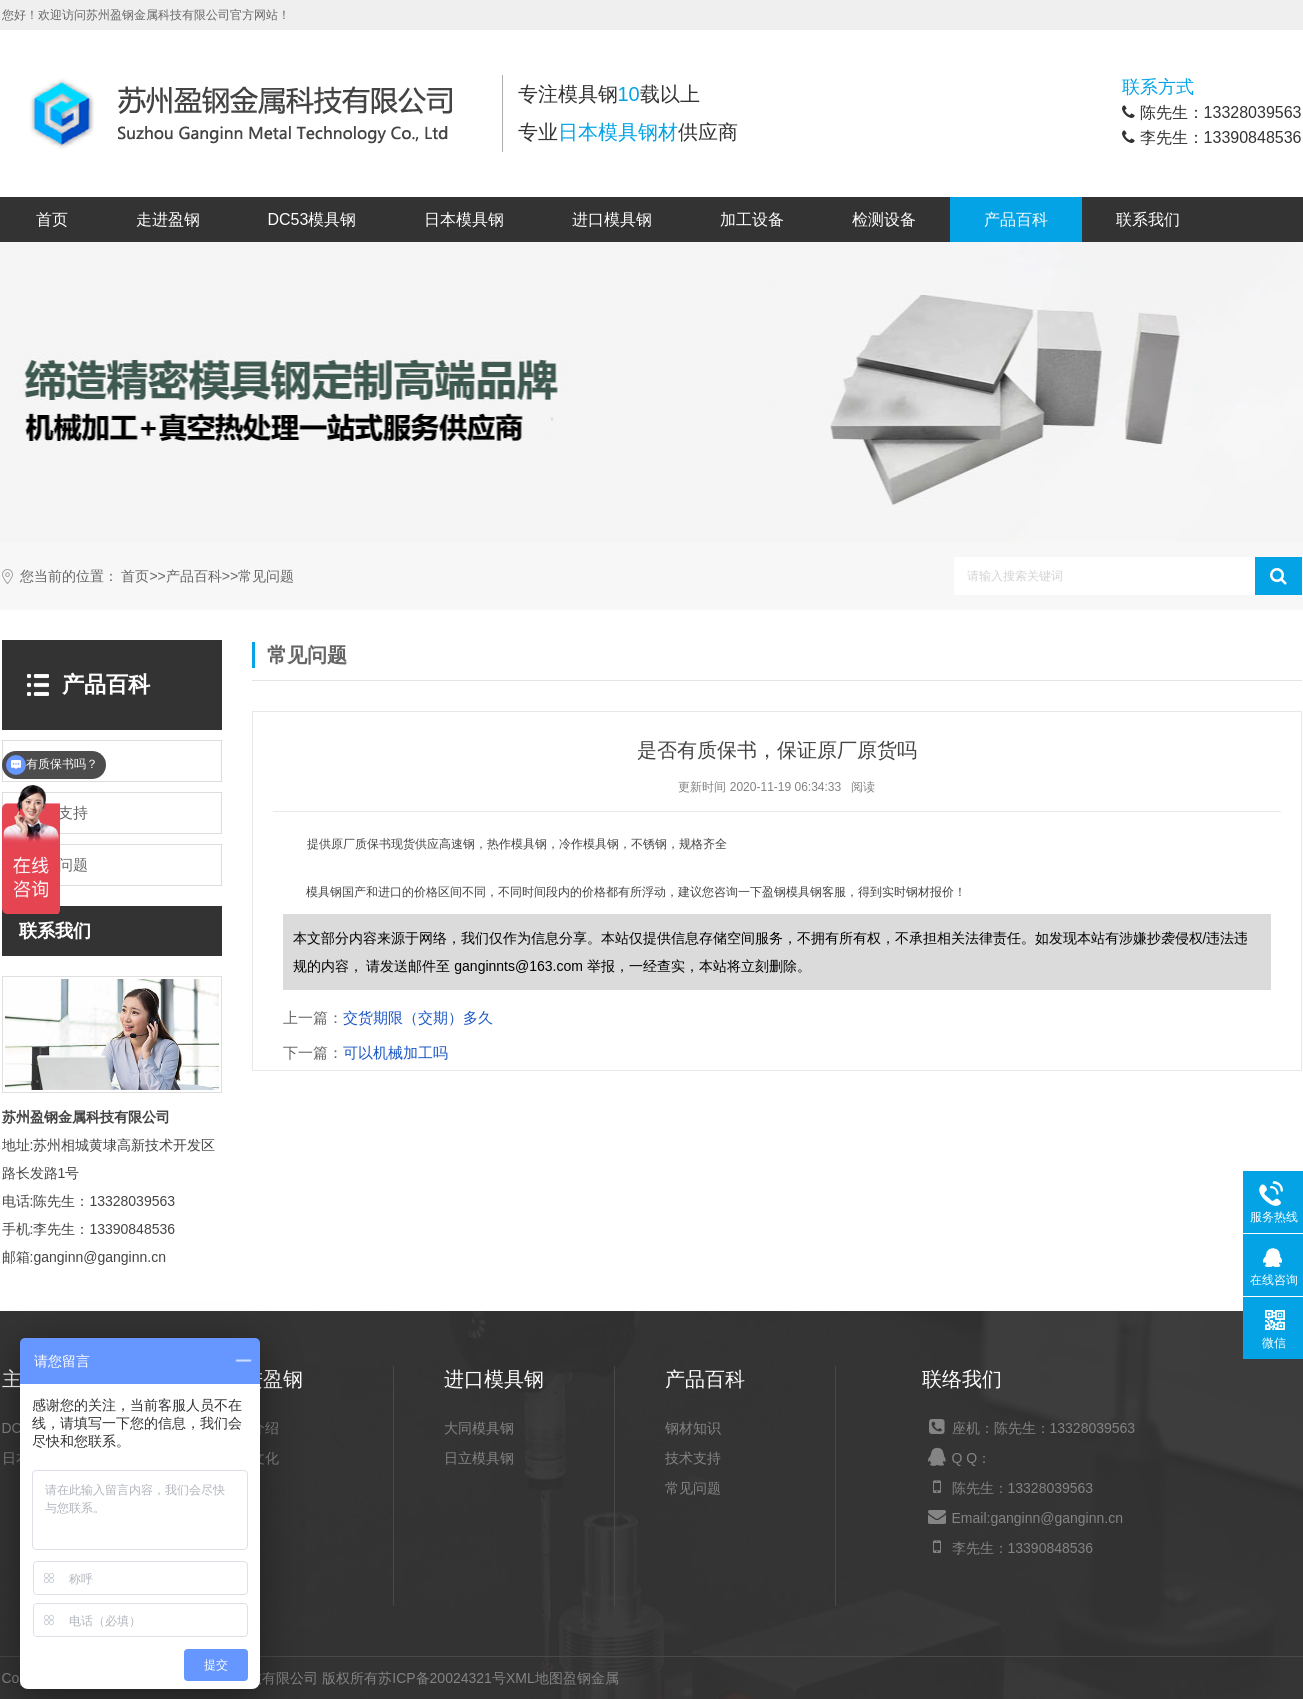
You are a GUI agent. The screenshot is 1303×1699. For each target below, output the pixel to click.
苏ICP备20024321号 (442, 1678)
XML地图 (534, 1678)
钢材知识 (693, 1428)
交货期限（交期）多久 (418, 1017)
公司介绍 (251, 1428)
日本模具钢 (464, 219)
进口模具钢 (612, 219)
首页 (52, 219)
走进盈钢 (168, 219)
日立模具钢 (479, 1458)
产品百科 (1016, 219)
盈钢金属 (591, 1678)
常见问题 (266, 576)
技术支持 (693, 1458)
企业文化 (251, 1458)
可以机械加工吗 (395, 1052)
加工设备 (752, 219)
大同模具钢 (479, 1428)
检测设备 (884, 219)
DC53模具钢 (312, 219)
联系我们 (1148, 219)
